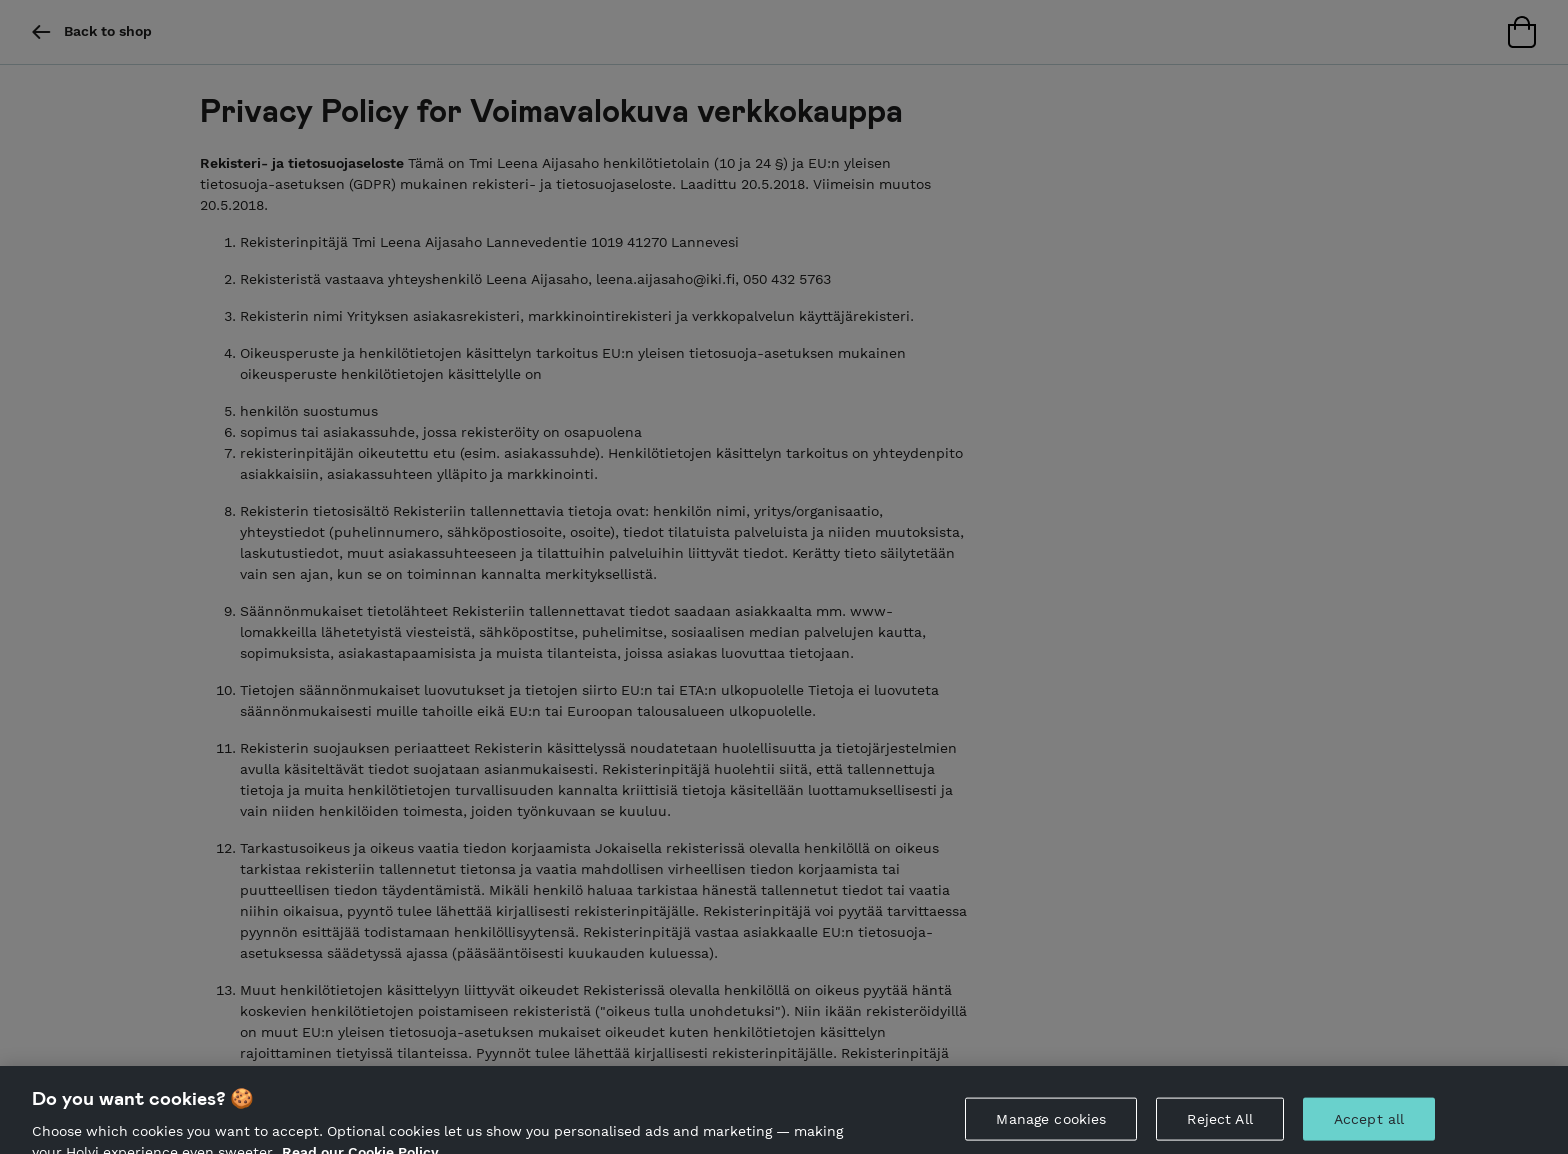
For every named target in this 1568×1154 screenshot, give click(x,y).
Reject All (1219, 1125)
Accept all (1369, 1125)
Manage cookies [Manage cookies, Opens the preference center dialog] (1051, 1125)
